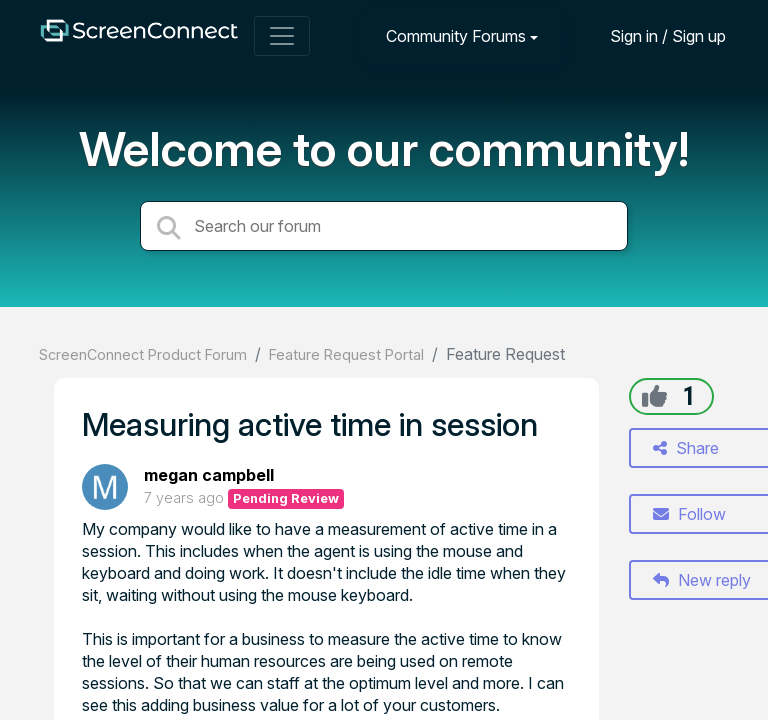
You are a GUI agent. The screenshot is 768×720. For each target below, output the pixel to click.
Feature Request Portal (346, 354)
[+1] (654, 396)
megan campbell (209, 475)
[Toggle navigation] (282, 36)
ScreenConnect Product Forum (143, 354)
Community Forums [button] (456, 36)
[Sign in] (653, 35)
